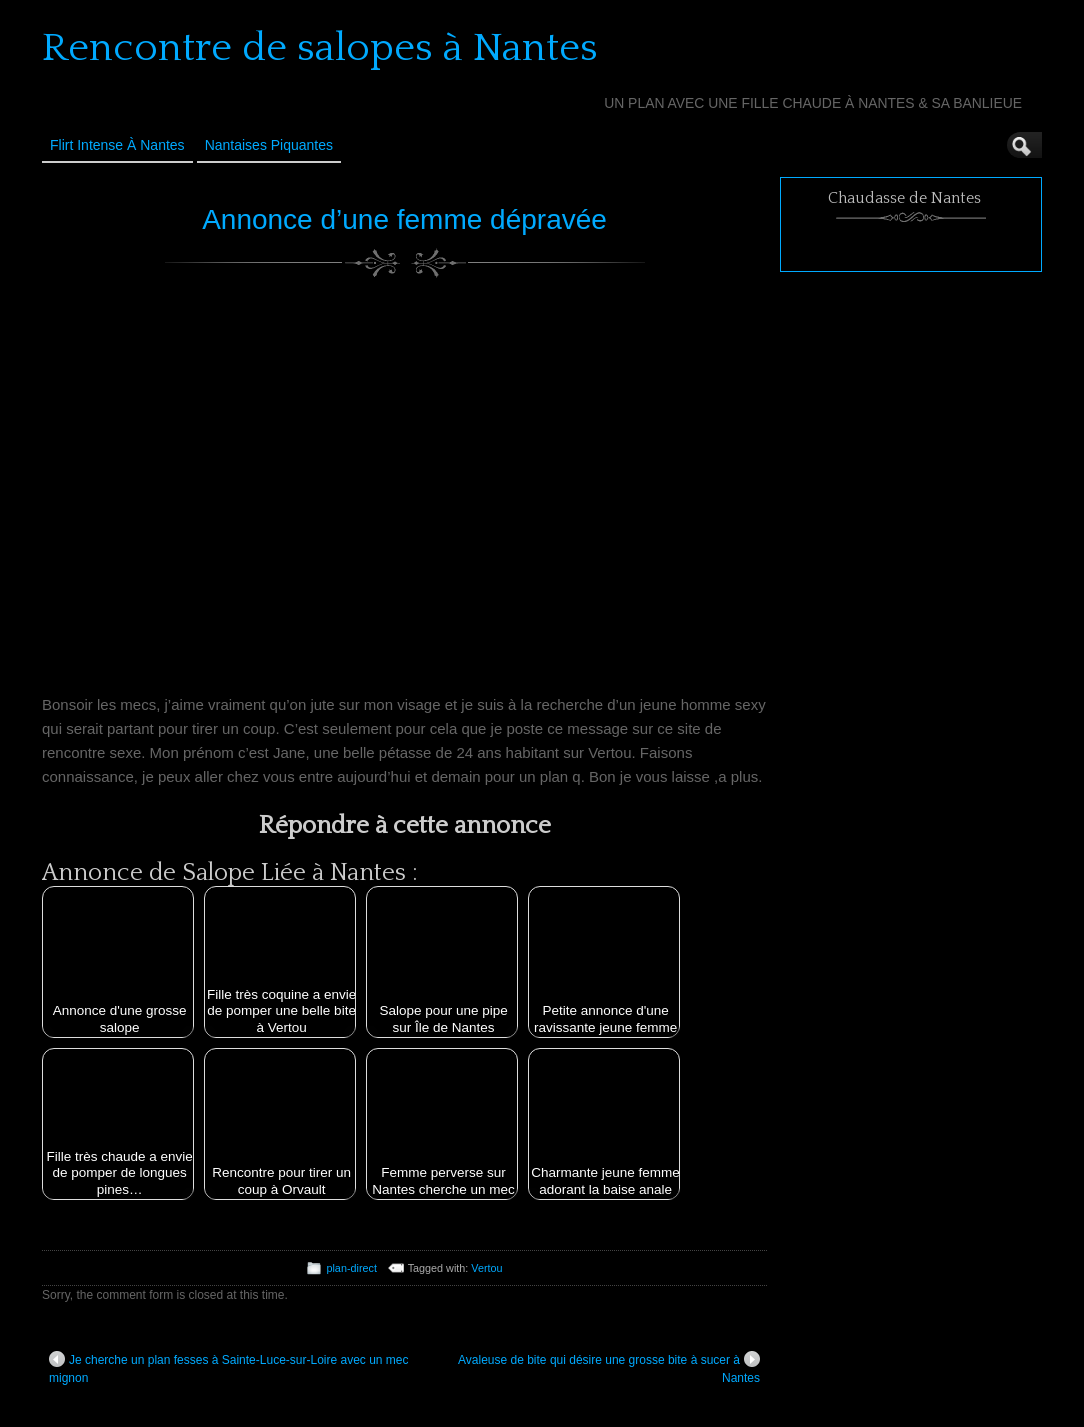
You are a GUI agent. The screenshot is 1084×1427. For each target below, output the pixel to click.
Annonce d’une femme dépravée (404, 219)
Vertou (486, 1268)
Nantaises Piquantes (269, 145)
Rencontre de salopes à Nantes (320, 48)
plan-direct (351, 1268)
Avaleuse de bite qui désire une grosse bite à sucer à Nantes (609, 1368)
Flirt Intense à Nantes (117, 145)
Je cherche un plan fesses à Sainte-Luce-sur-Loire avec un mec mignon (229, 1368)
